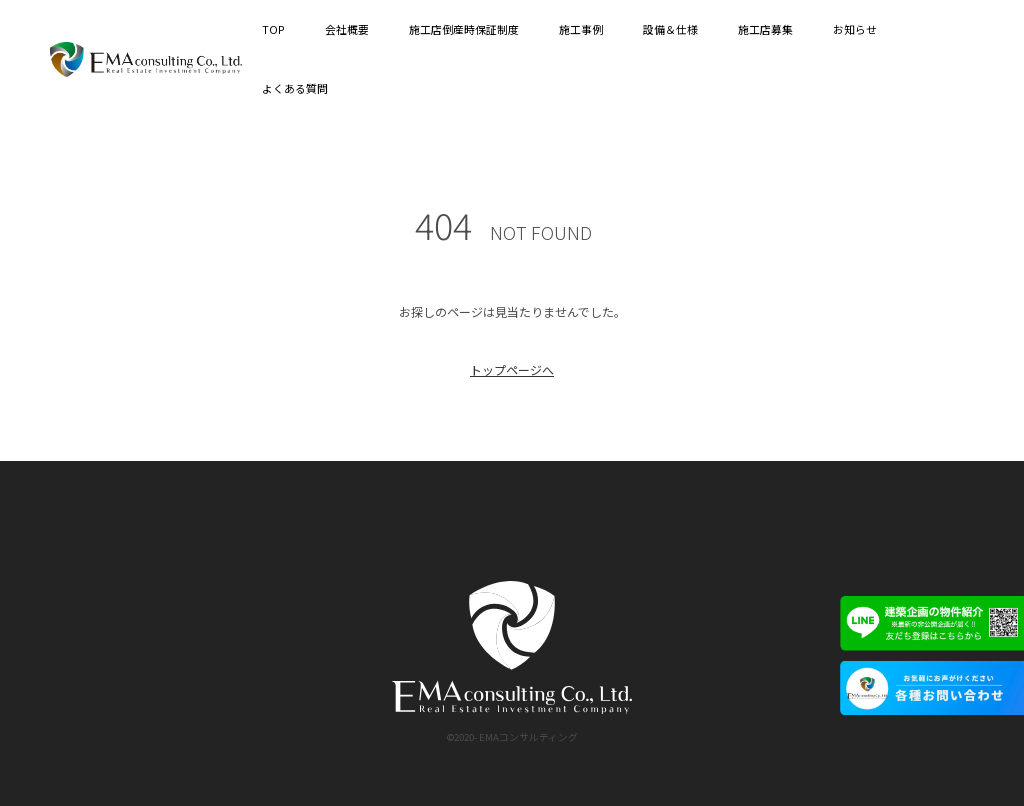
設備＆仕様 (670, 29)
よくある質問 (295, 88)
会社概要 (347, 29)
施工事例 (581, 29)
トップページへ (512, 369)
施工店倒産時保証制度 (464, 29)
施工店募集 (765, 29)
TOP (273, 29)
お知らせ (855, 29)
